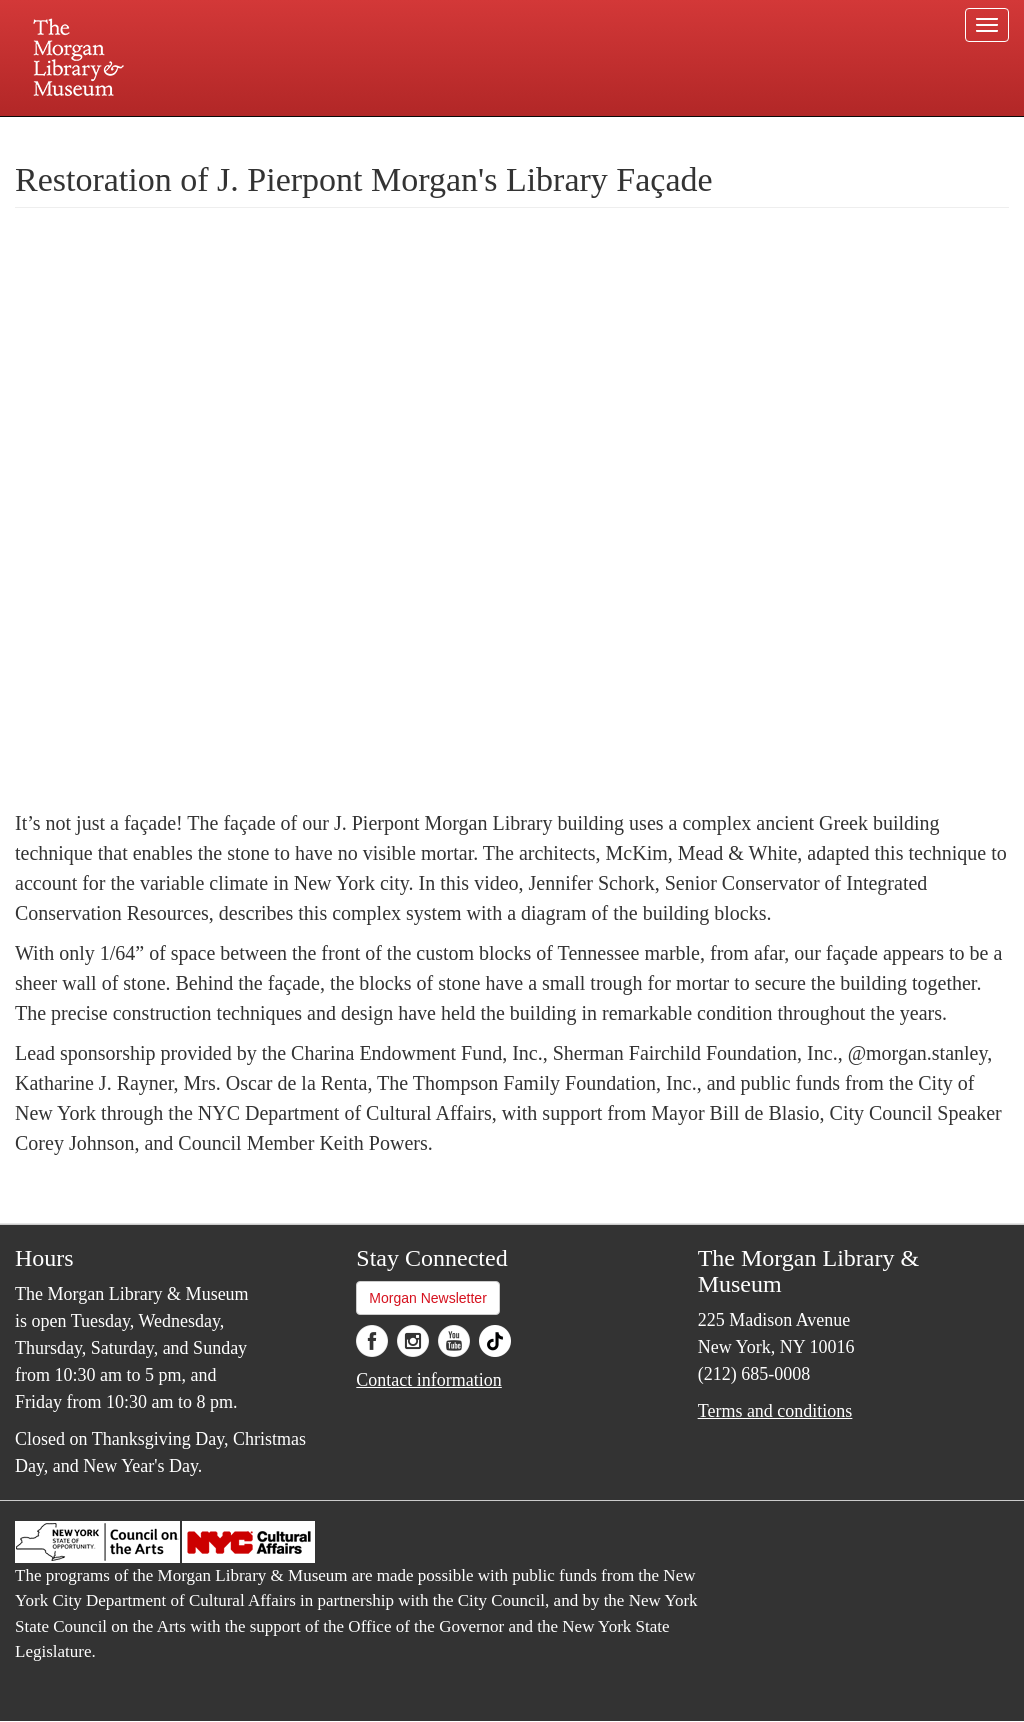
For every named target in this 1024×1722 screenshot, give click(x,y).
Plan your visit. (274, 134)
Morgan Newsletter (428, 1298)
